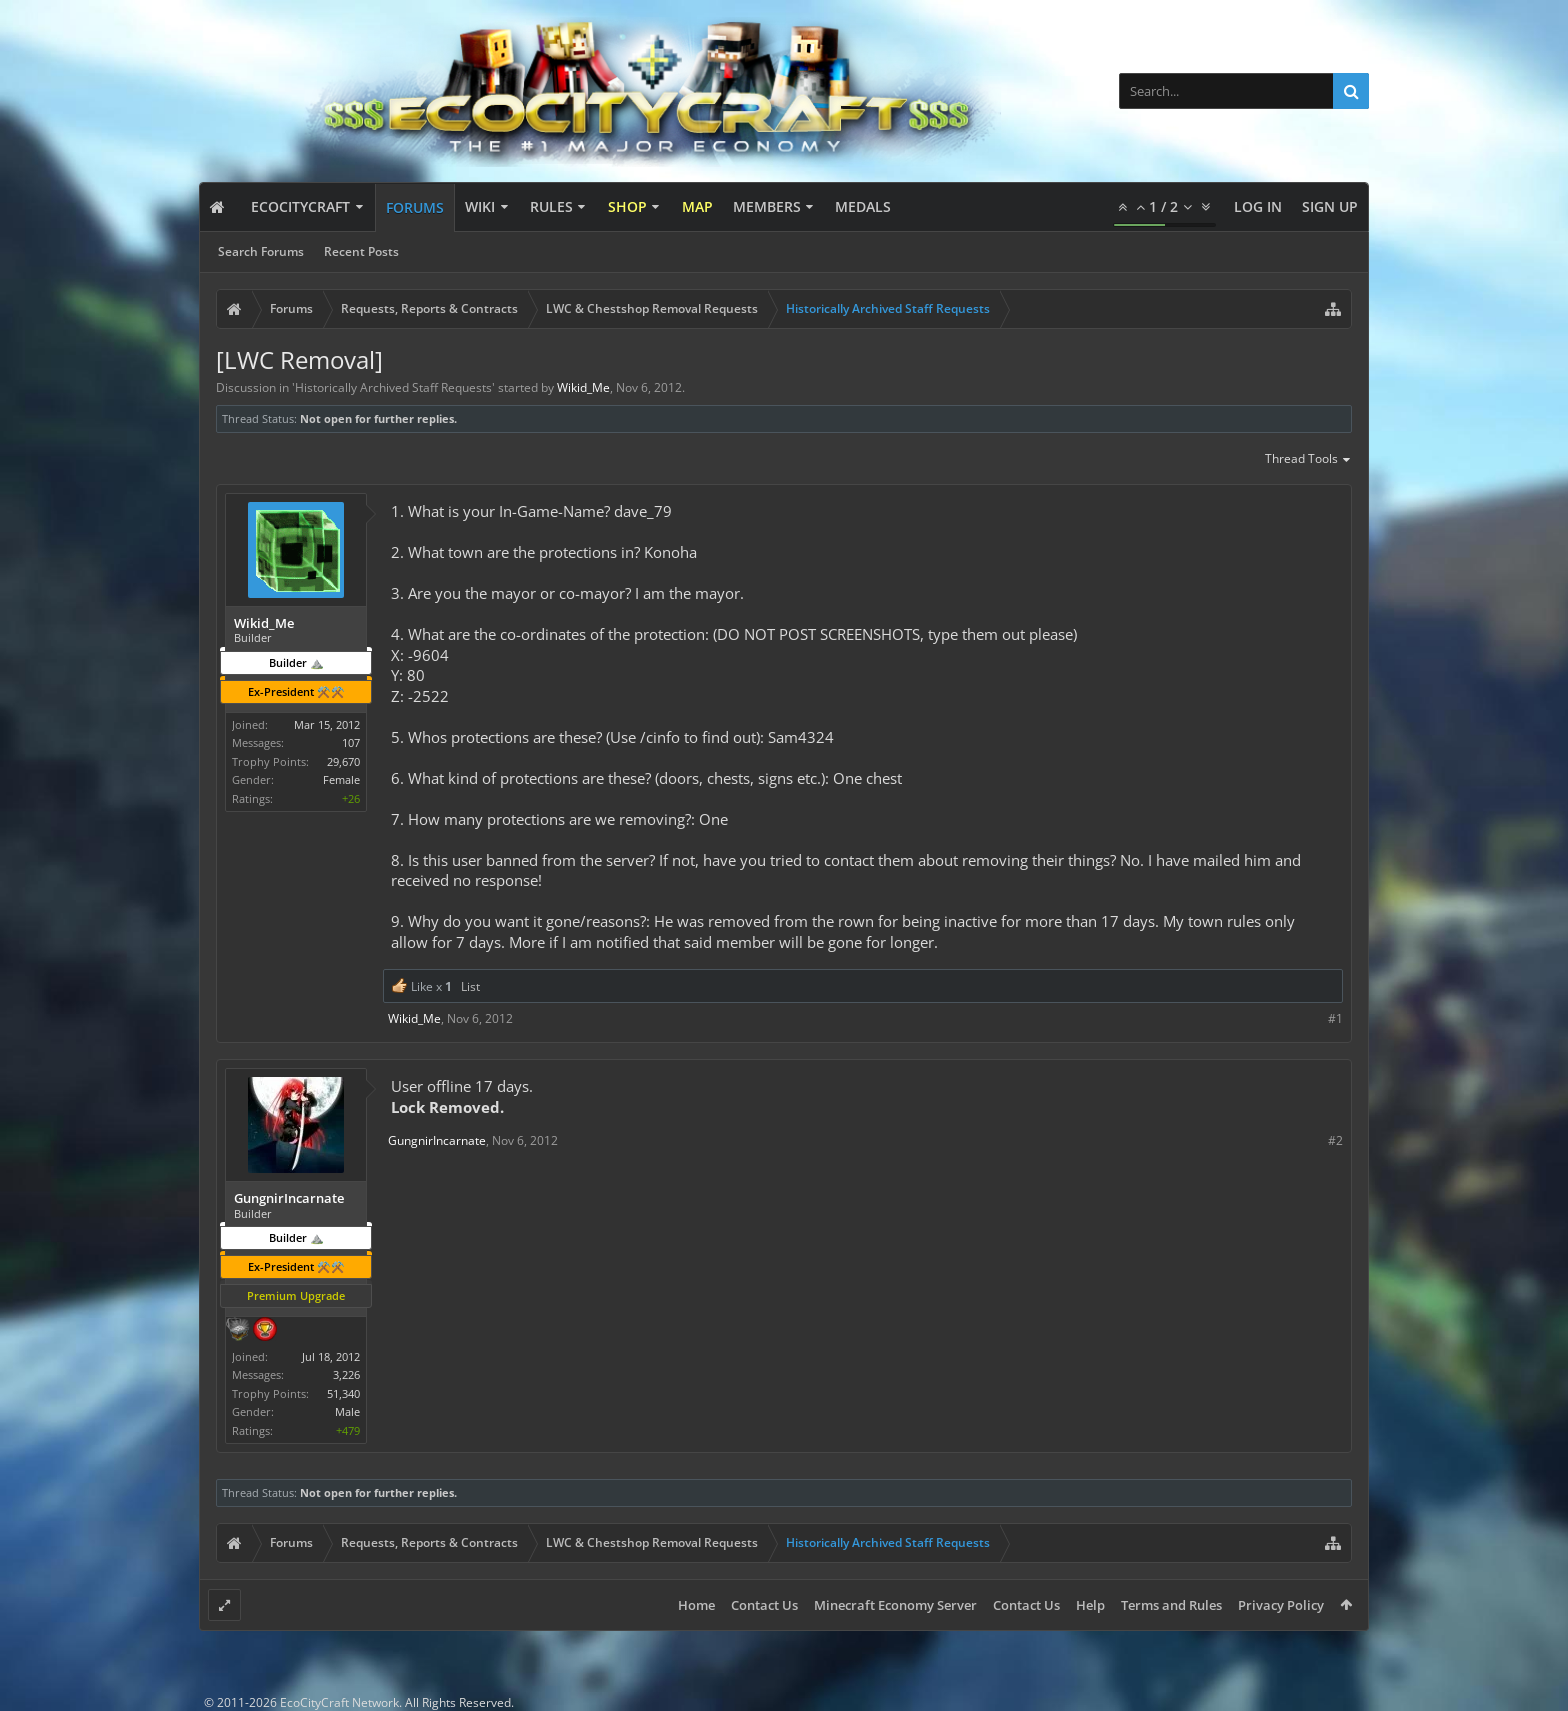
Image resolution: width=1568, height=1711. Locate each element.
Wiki (480, 206)
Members (767, 206)
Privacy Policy (1281, 1605)
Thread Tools (1308, 460)
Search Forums (261, 251)
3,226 (346, 1374)
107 (351, 742)
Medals (863, 206)
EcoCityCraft (300, 206)
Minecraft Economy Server (895, 1605)
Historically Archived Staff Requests (393, 387)
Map (697, 206)
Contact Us (764, 1605)
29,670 (343, 761)
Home (696, 1605)
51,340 (343, 1393)
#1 (1335, 1018)
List (470, 986)
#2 (1335, 1140)
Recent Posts (361, 251)
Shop (627, 206)
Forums (415, 207)
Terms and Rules (1171, 1605)
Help (1090, 1605)
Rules (551, 206)
